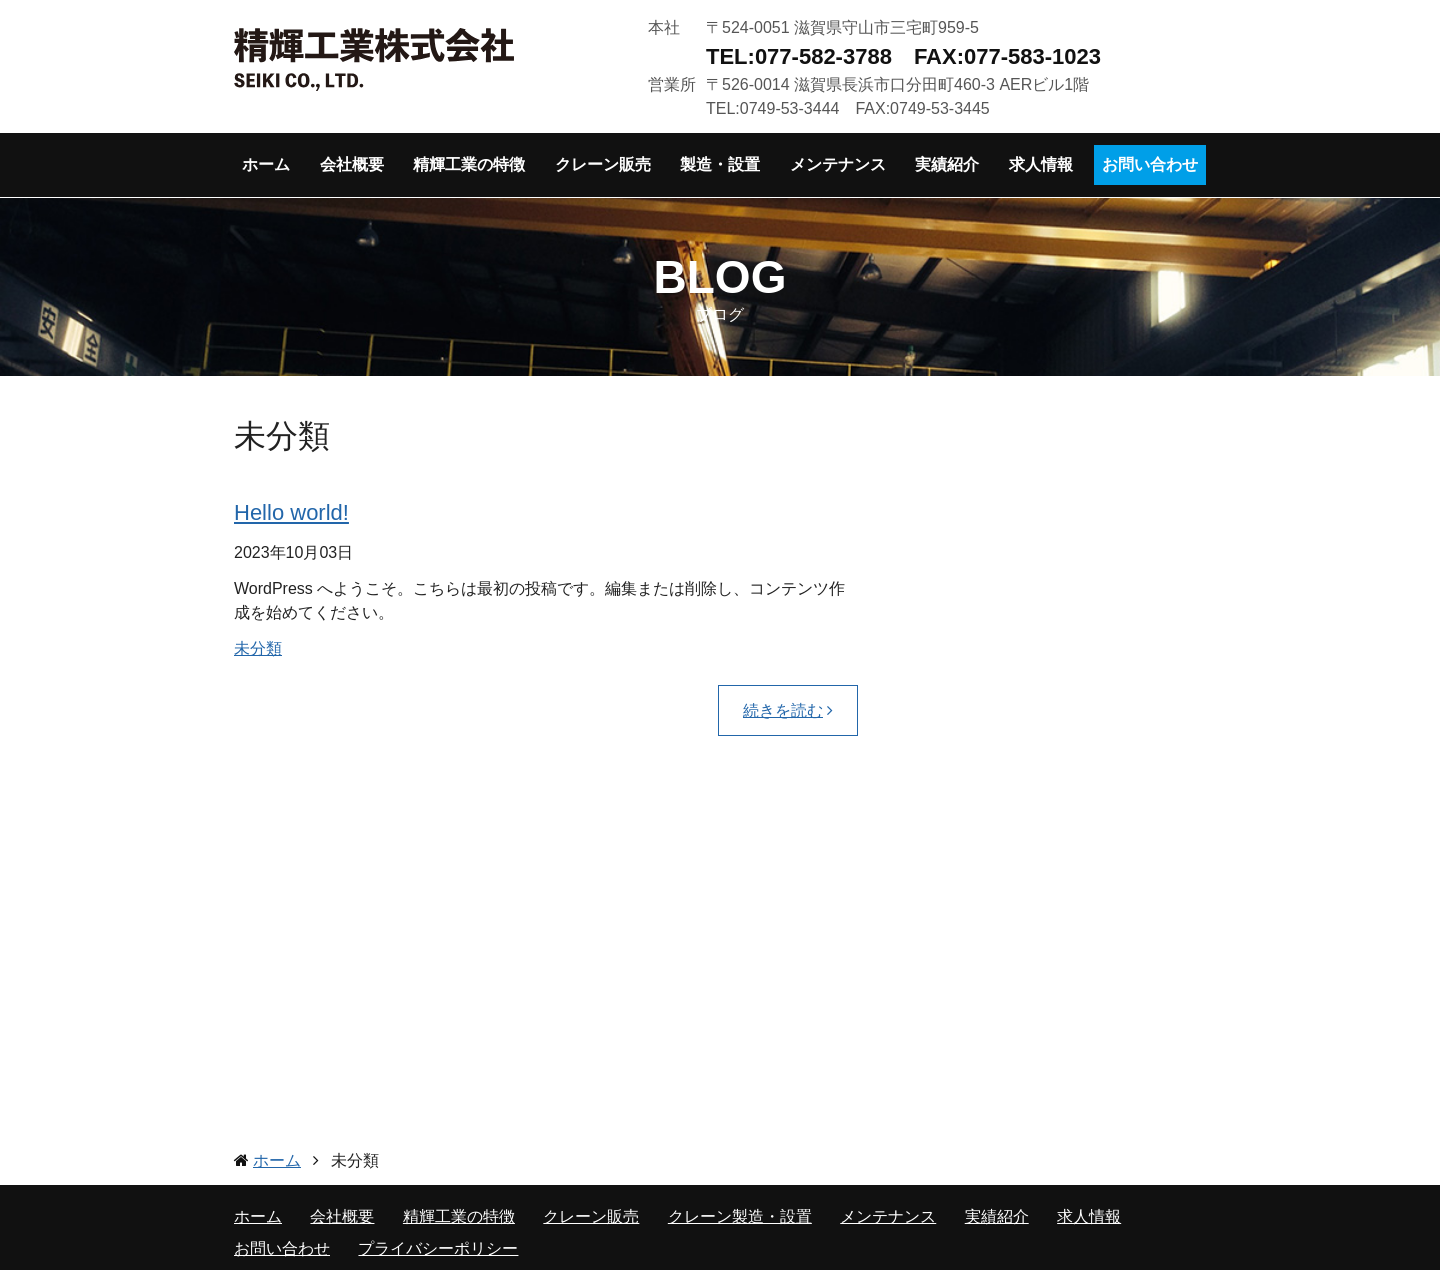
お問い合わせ (1150, 164)
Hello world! (291, 512)
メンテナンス (838, 164)
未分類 (258, 648)
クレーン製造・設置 (740, 1216)
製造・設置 (720, 164)
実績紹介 (947, 164)
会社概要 (352, 164)
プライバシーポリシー (438, 1248)
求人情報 (1041, 164)
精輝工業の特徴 (469, 164)
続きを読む (783, 710)
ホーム (266, 164)
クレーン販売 (603, 164)
